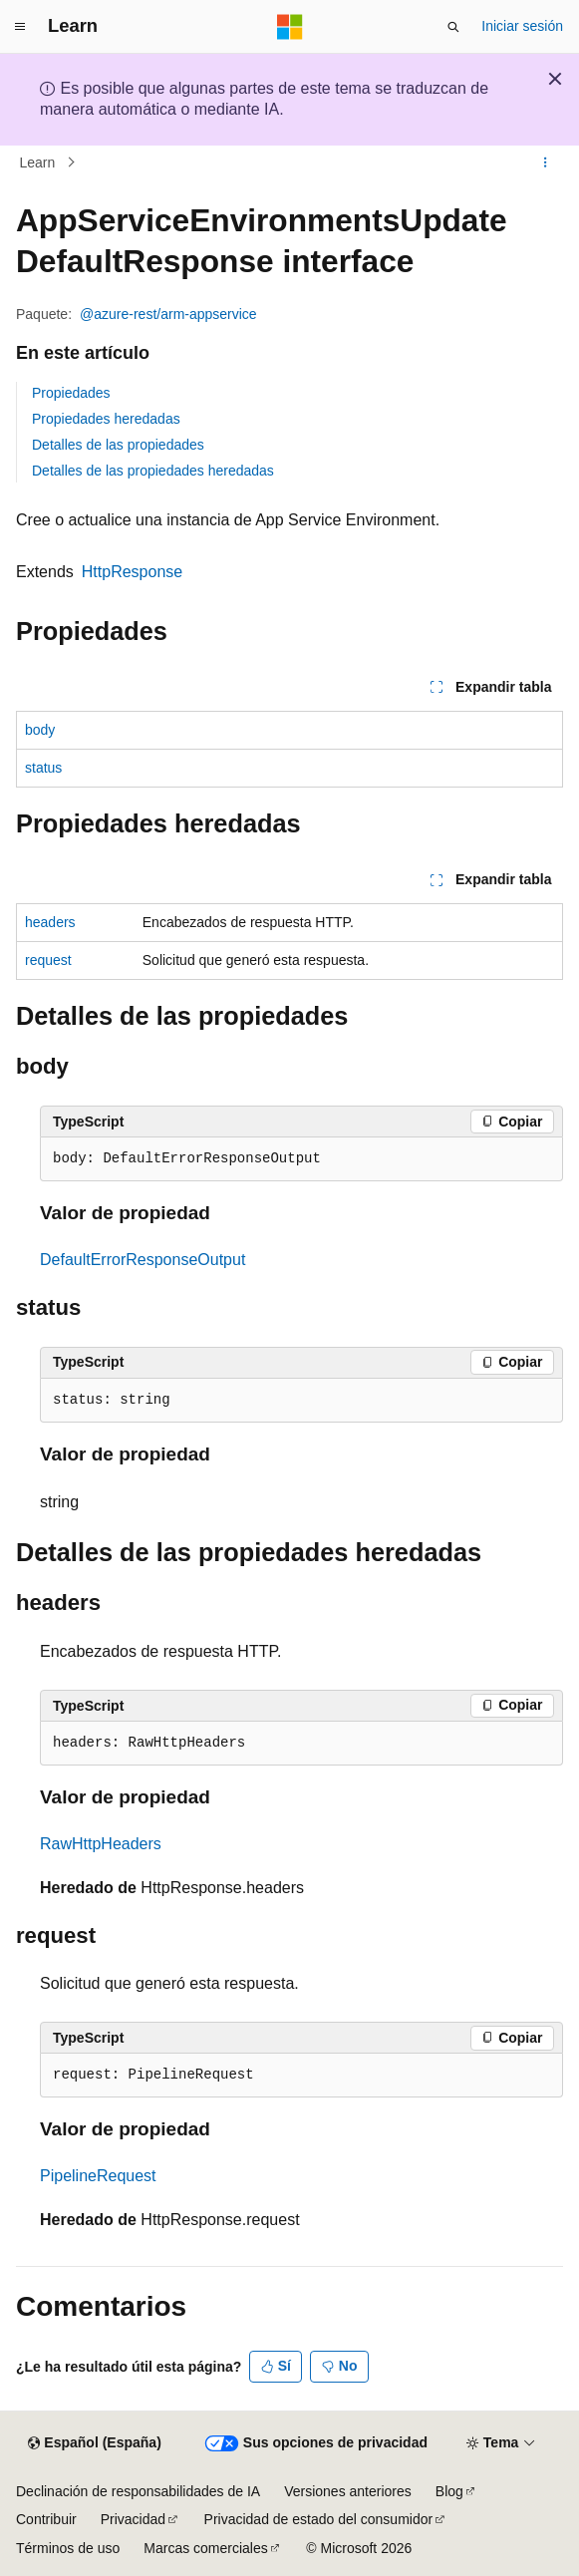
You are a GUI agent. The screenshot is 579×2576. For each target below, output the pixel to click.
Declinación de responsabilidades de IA (138, 2491)
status (43, 768)
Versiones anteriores (348, 2491)
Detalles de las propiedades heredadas (153, 471)
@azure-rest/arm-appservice (168, 314)
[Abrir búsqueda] (453, 27)
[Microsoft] (290, 27)
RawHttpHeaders (100, 1843)
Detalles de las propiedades (118, 445)
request (48, 960)
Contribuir (46, 2519)
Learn (38, 162)
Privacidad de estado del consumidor (319, 2519)
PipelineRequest (98, 2175)
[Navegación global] (20, 27)
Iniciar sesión (522, 26)
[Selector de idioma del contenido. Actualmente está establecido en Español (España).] (94, 2443)
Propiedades (71, 393)
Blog (449, 2491)
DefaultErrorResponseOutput (142, 1259)
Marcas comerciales (205, 2548)
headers (50, 922)
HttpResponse (132, 571)
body (40, 730)
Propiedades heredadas (106, 419)
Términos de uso (68, 2548)
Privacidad (133, 2519)
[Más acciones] (545, 162)
